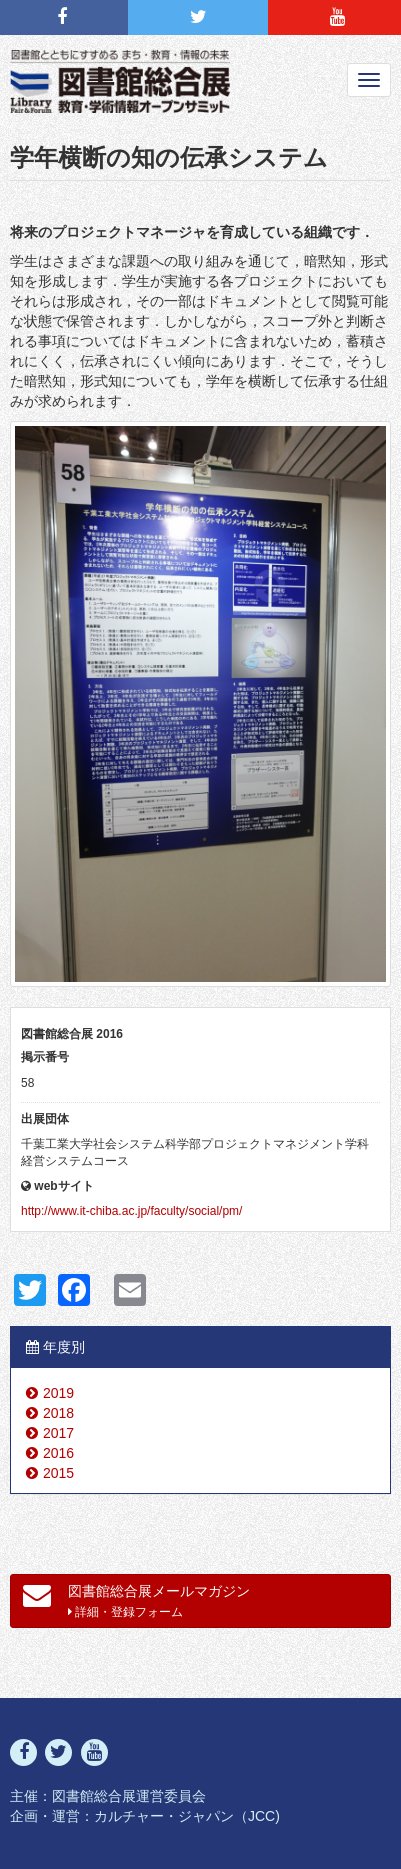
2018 (58, 1413)
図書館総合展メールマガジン (136, 1600)
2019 (58, 1393)
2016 (58, 1453)
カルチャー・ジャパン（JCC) (187, 1816)
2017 (58, 1433)
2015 (58, 1473)
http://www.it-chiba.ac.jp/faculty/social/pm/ (131, 1211)
